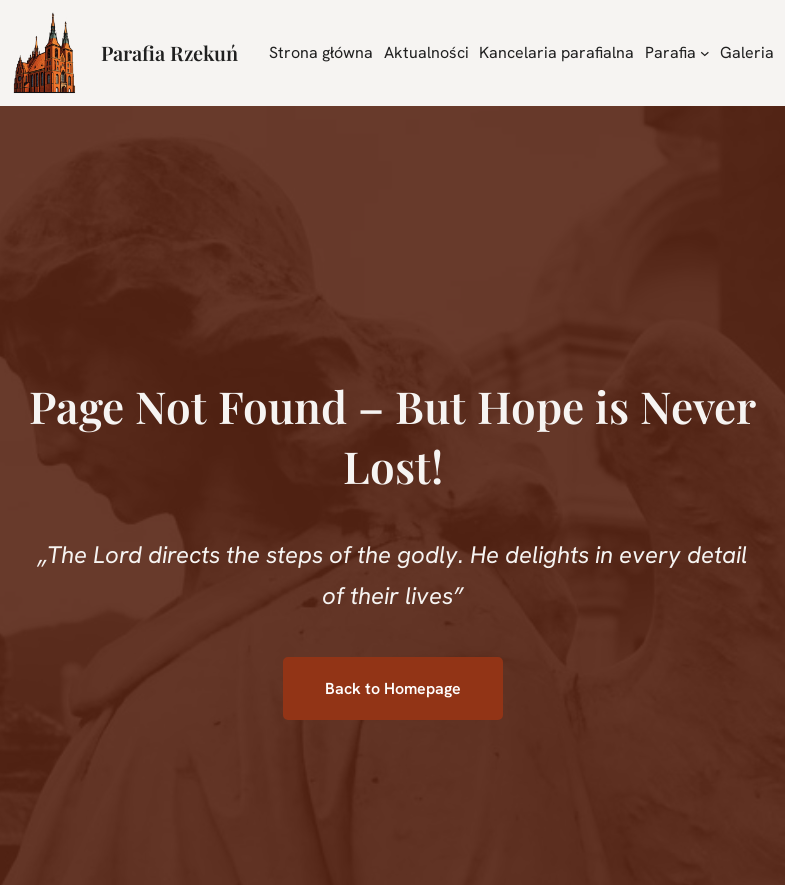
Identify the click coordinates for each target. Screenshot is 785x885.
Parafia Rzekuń (169, 52)
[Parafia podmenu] (705, 53)
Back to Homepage (393, 688)
